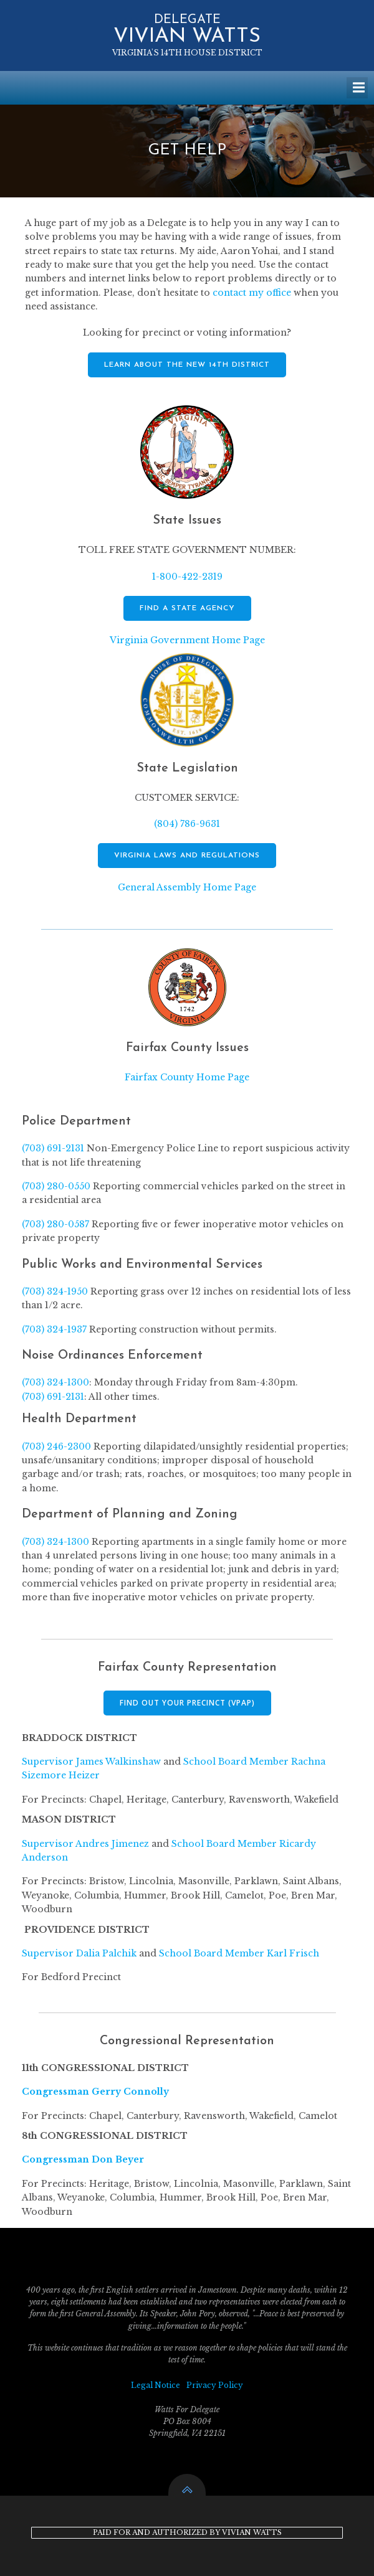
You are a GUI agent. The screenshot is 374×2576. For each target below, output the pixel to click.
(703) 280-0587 (55, 1224)
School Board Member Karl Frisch (239, 1953)
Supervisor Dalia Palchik (79, 1953)
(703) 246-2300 (56, 1446)
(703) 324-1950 (55, 1291)
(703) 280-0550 (56, 1186)
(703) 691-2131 (53, 1148)
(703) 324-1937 (54, 1329)
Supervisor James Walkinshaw (91, 1761)
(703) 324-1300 (55, 1382)
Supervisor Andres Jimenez (85, 1843)
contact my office (252, 292)
